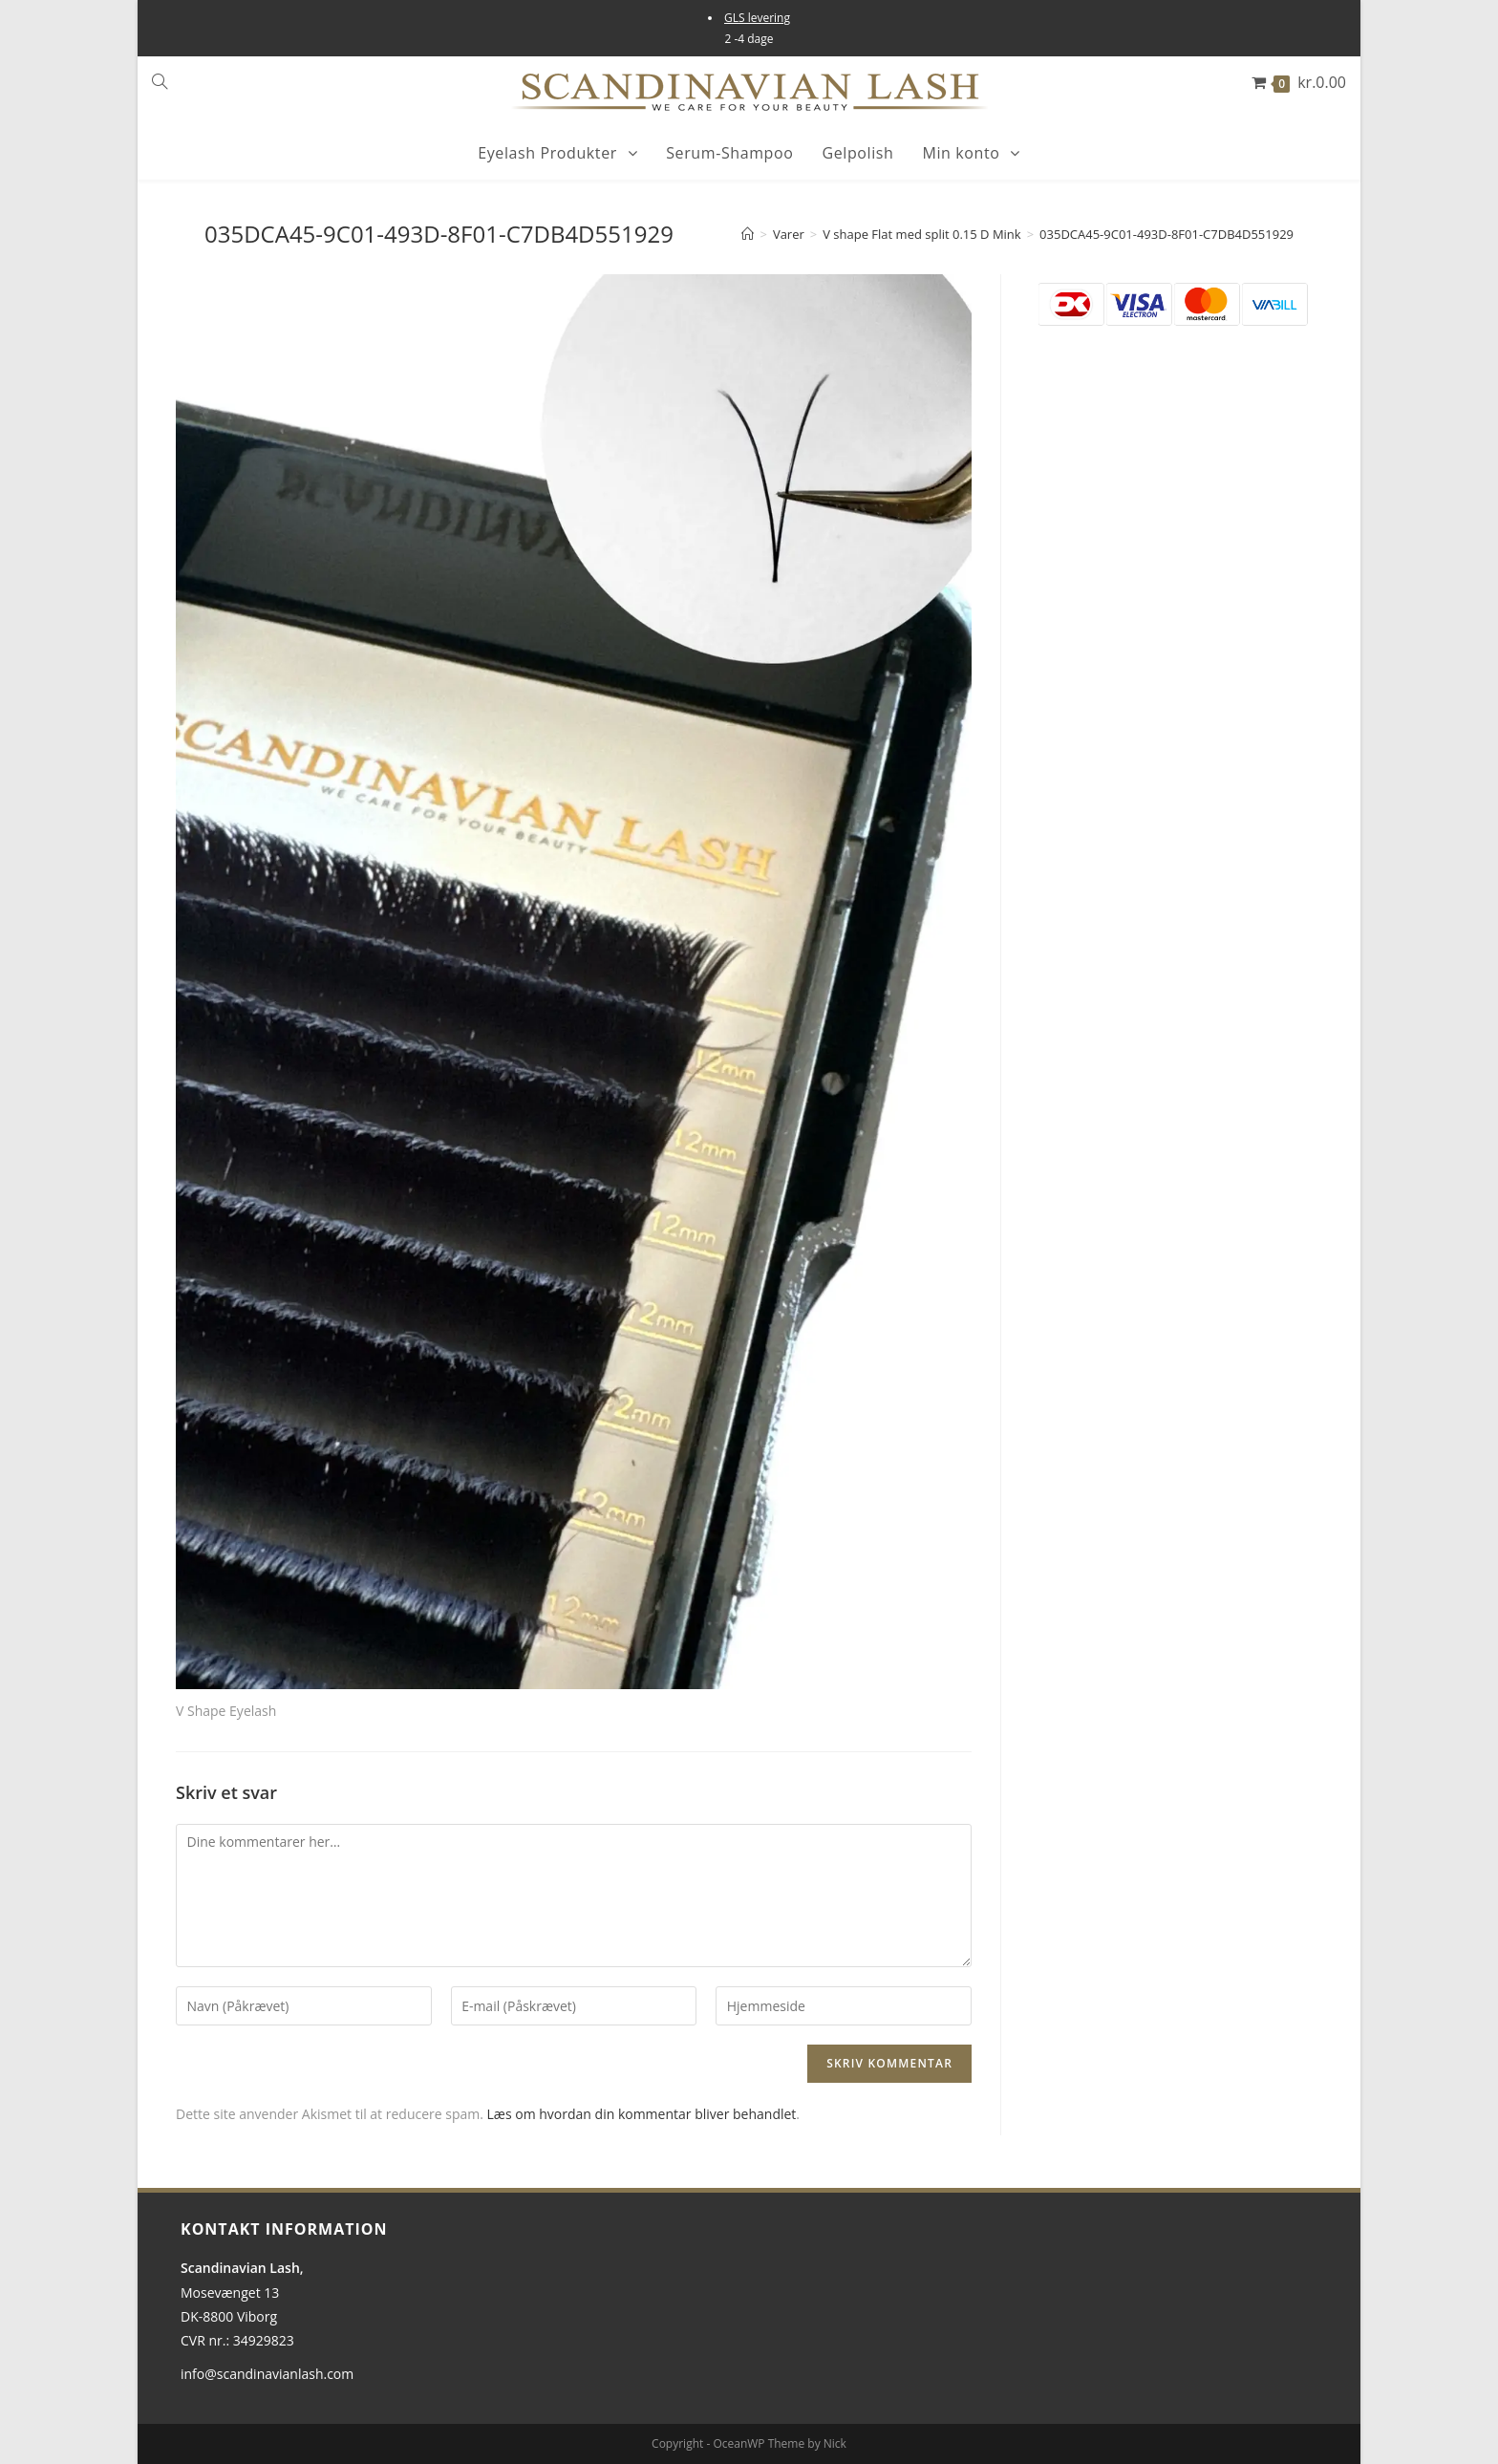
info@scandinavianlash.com (267, 2374)
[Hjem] (747, 234)
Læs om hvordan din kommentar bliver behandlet (642, 2114)
